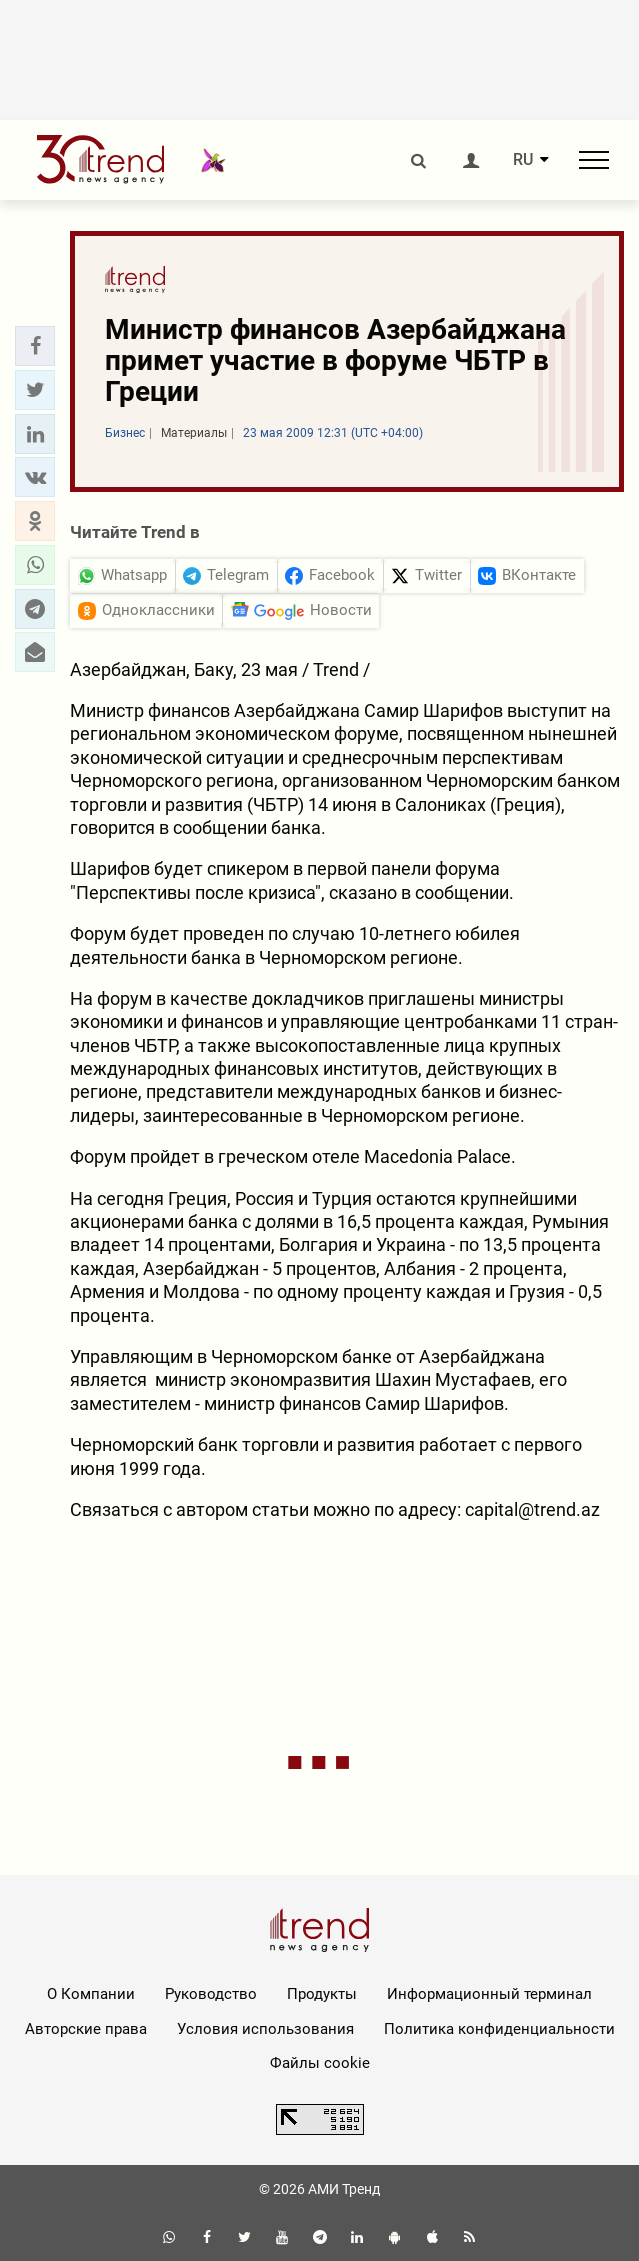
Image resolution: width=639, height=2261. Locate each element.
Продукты (322, 1994)
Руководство (211, 1994)
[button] (35, 346)
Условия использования (265, 2029)
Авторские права (86, 2029)
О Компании (91, 1994)
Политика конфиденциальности (499, 2029)
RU (523, 160)
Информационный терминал (489, 1994)
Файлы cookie (320, 2063)
